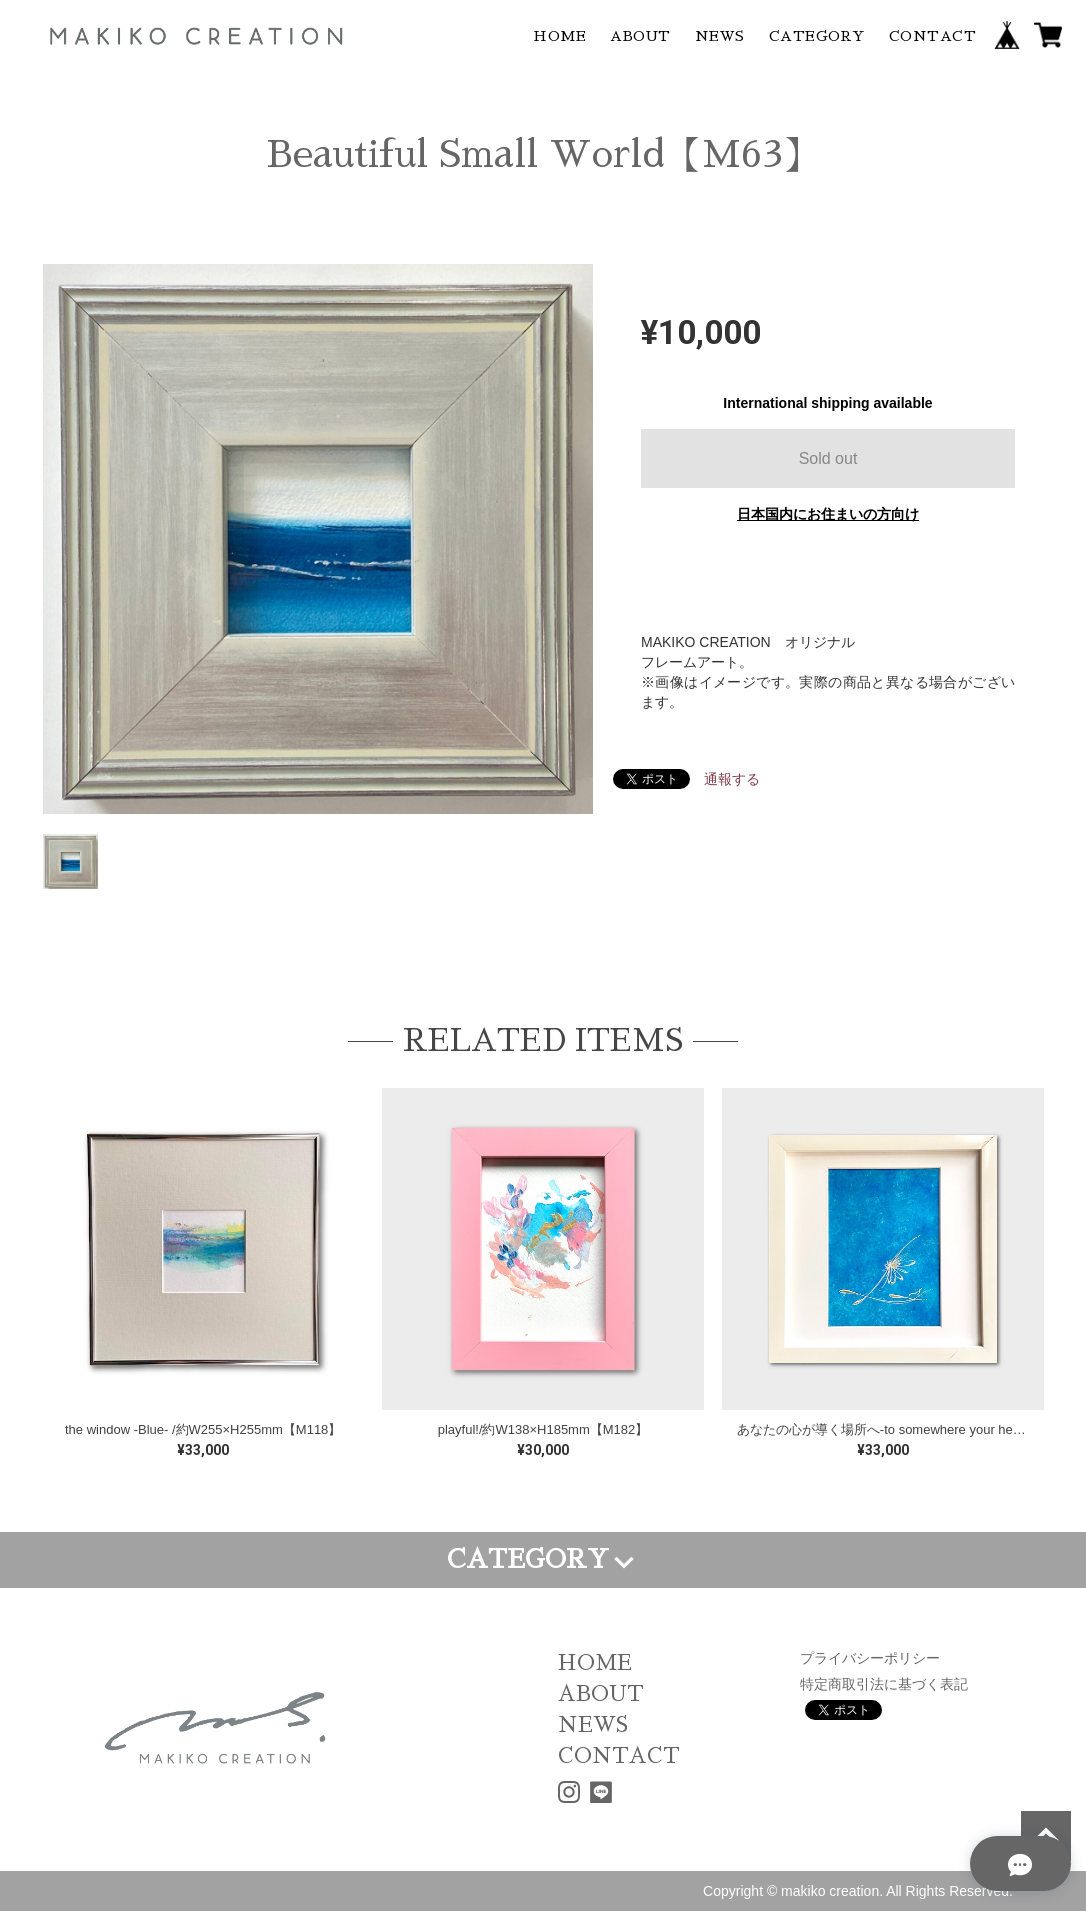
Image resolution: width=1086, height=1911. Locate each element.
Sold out (828, 458)
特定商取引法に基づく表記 (884, 1684)
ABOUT (640, 36)
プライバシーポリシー (870, 1658)
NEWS (720, 36)
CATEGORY (817, 36)
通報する (732, 779)
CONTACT (933, 36)
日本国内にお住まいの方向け (828, 514)
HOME (559, 36)
